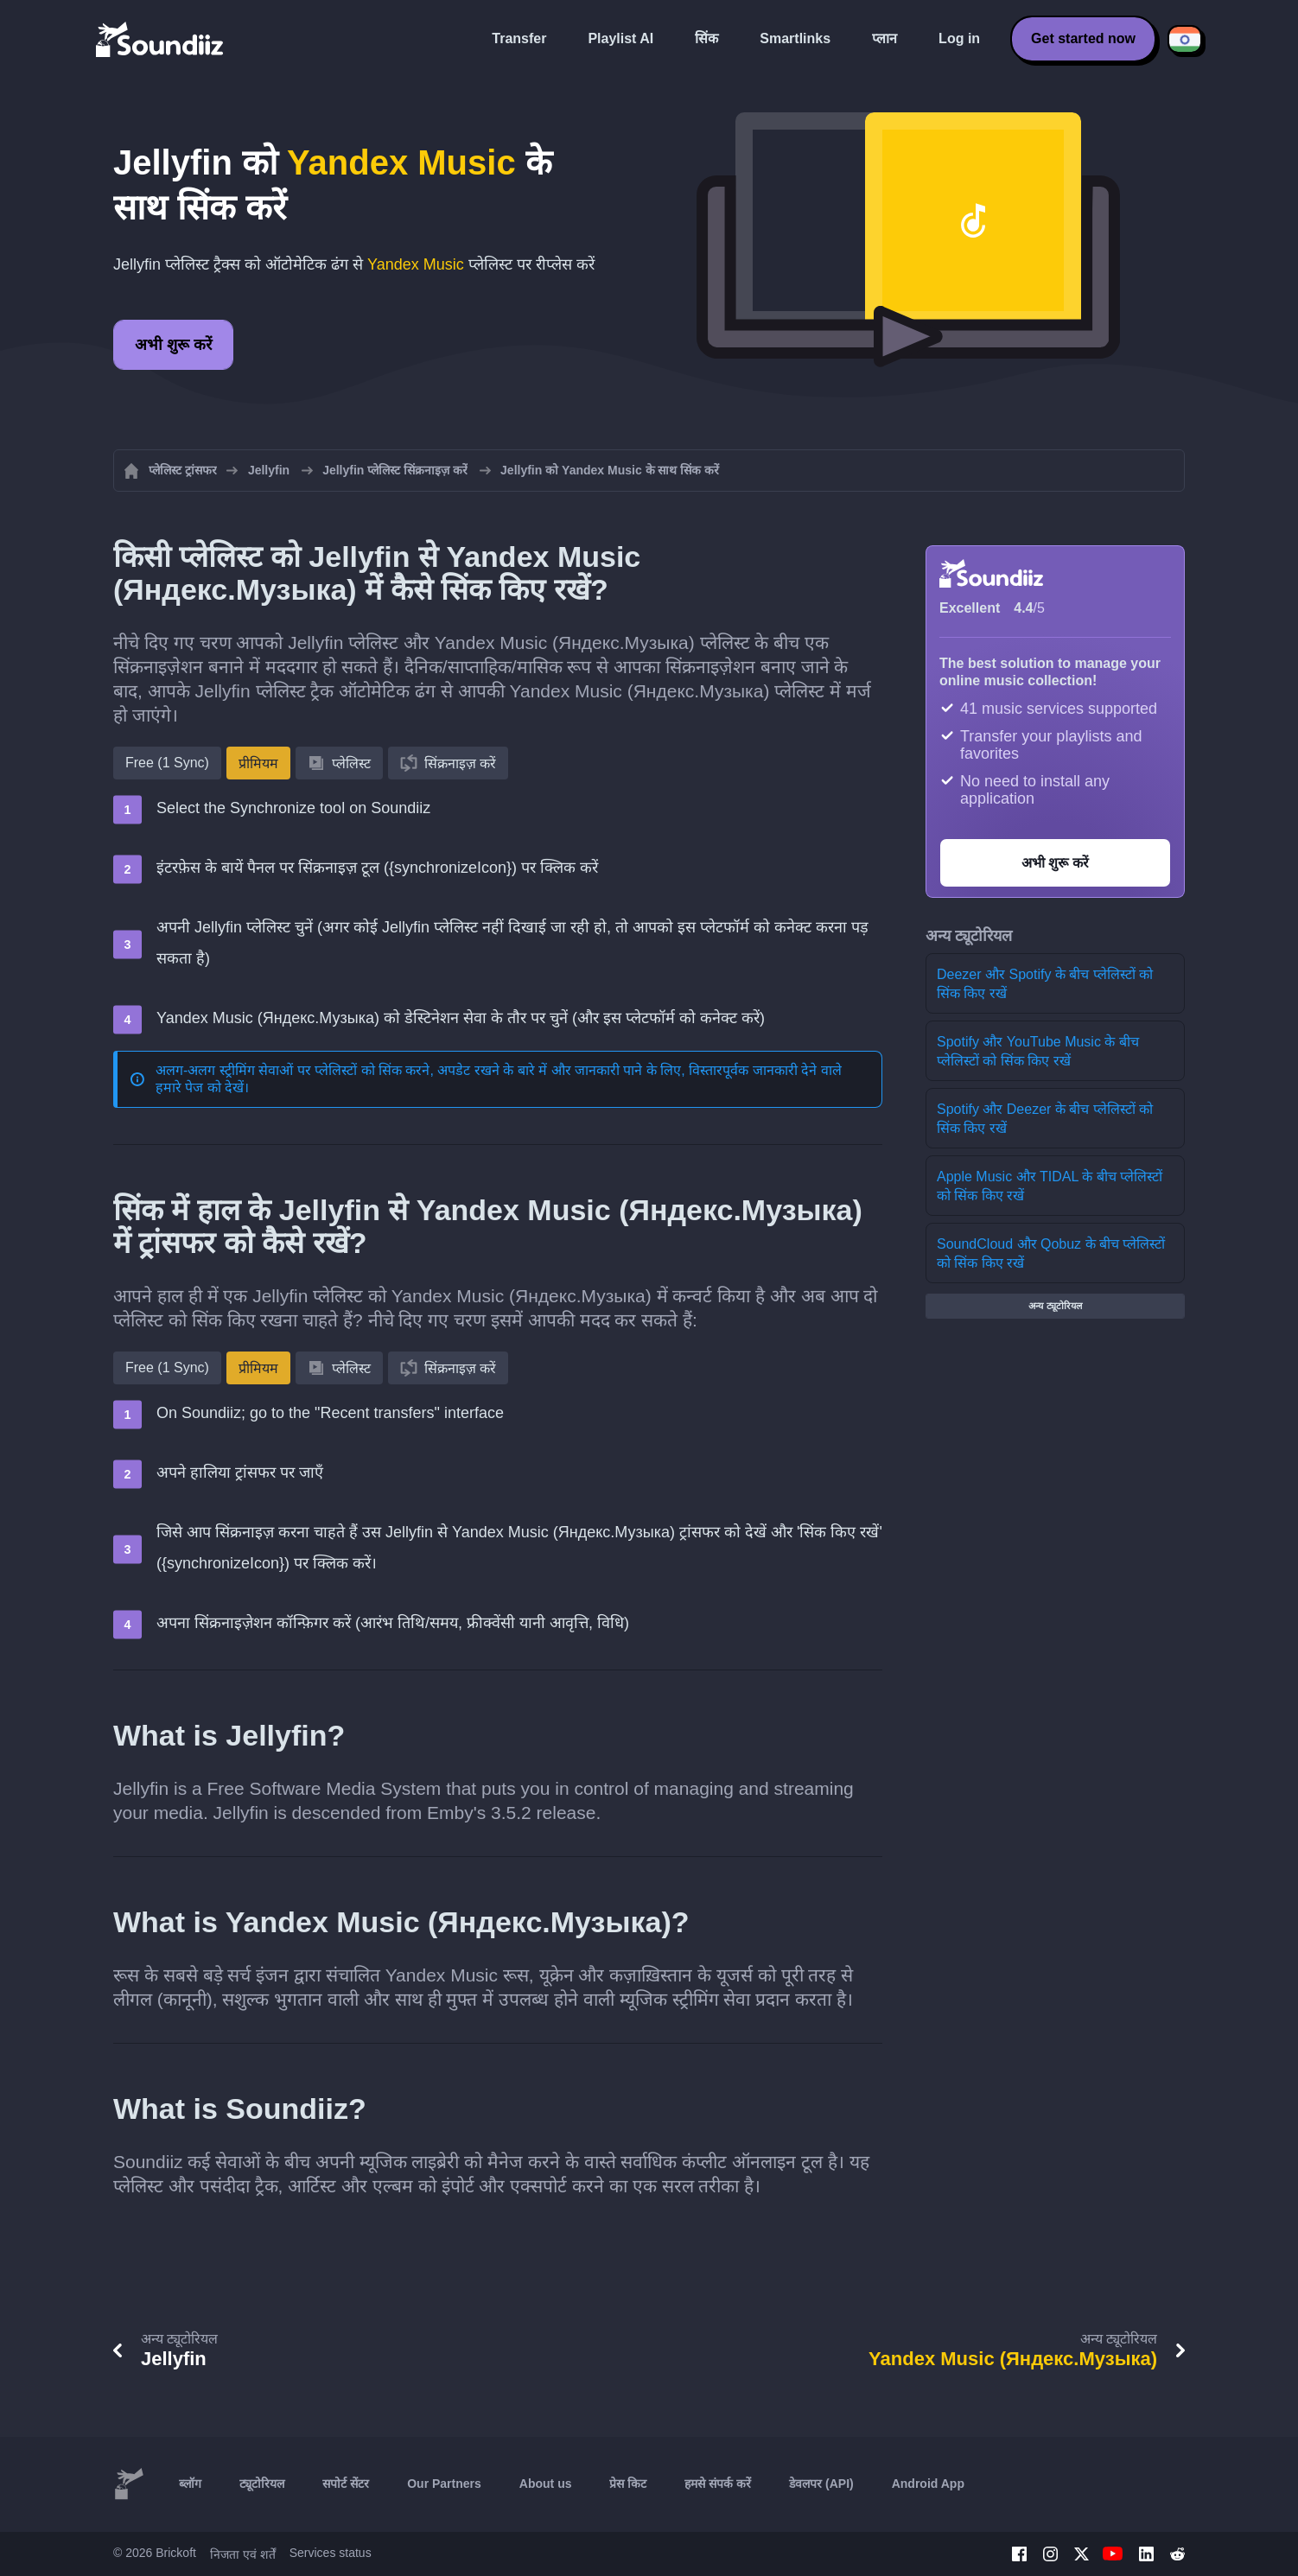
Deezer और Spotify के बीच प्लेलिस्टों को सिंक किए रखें (1045, 984)
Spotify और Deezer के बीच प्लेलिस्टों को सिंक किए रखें (1045, 1118)
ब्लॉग (190, 2483)
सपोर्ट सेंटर (345, 2483)
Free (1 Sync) (167, 762)
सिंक (706, 38)
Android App (928, 2483)
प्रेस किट (627, 2483)
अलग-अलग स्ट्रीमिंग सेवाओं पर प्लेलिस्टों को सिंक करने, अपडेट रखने (327, 1070)
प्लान (884, 38)
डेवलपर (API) (821, 2483)
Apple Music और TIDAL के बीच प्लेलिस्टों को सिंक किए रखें (1049, 1186)
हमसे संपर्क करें (717, 2483)
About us (545, 2483)
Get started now (1083, 38)
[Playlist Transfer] (161, 38)
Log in (959, 38)
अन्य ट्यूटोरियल (1054, 1306)
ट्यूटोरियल (261, 2483)
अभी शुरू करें (173, 344)
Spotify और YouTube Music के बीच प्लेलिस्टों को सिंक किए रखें (1038, 1051)
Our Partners (444, 2483)
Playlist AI (620, 38)
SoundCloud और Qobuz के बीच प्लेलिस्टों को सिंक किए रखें (1051, 1253)
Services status (331, 2553)
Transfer (519, 38)
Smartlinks (795, 38)
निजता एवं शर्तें (243, 2554)
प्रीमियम (258, 763)
